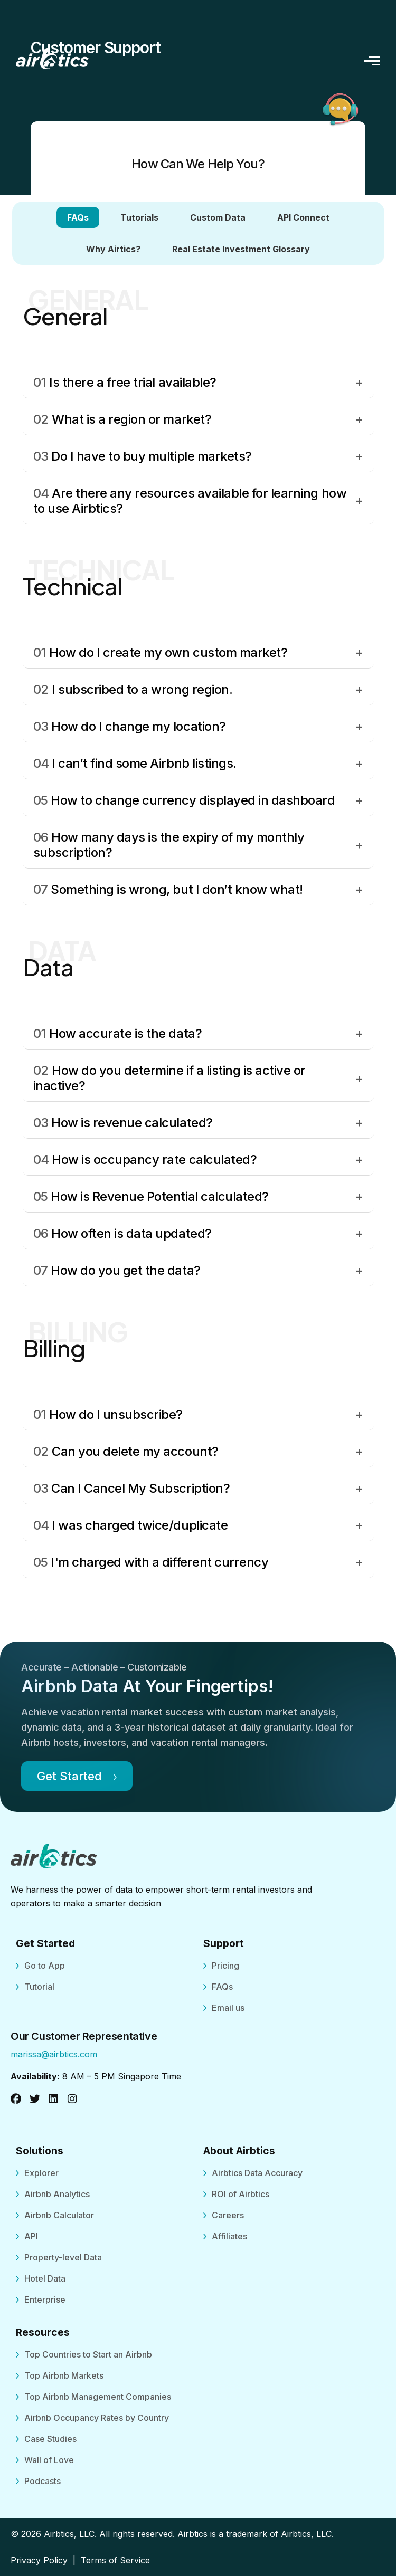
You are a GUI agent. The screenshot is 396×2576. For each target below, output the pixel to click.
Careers (228, 2215)
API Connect (303, 217)
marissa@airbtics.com (54, 2054)
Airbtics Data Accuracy (257, 2173)
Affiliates (229, 2236)
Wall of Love (49, 2460)
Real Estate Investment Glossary (241, 249)
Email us (228, 2007)
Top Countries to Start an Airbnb (88, 2354)
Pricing (225, 1965)
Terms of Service (115, 2560)
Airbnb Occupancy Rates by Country (96, 2417)
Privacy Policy (39, 2560)
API (31, 2236)
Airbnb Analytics (57, 2194)
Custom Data (218, 217)
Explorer (41, 2173)
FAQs (78, 217)
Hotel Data (44, 2278)
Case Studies (50, 2439)
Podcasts (42, 2481)
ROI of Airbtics (240, 2194)
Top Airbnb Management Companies (97, 2396)
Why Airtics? (113, 249)
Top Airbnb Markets (63, 2375)
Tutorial (39, 1986)
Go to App (44, 1965)
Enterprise (44, 2299)
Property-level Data (63, 2257)
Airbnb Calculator (59, 2215)
